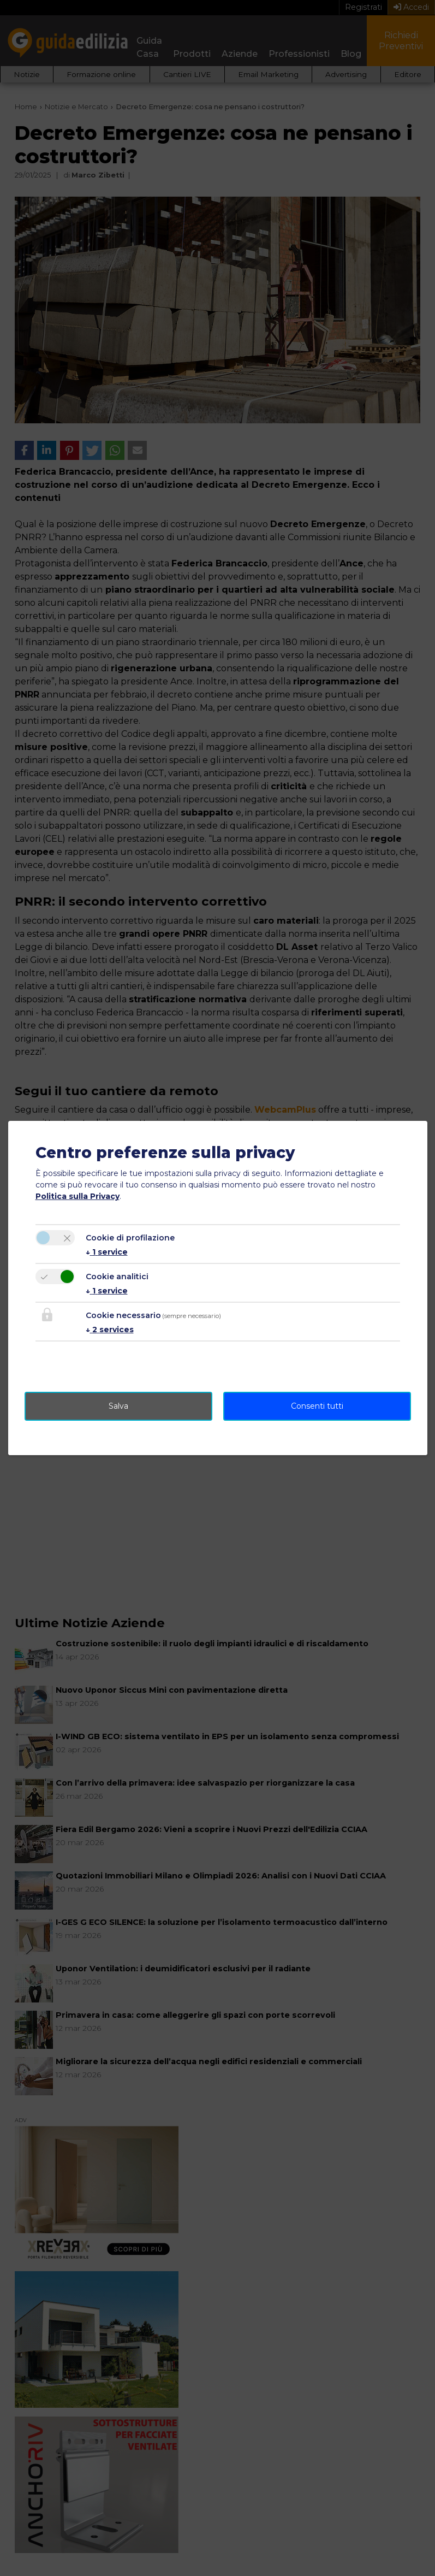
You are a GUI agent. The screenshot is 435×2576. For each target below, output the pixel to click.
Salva (118, 1406)
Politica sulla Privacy (77, 1196)
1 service (107, 1252)
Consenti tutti (317, 1406)
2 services (110, 1329)
